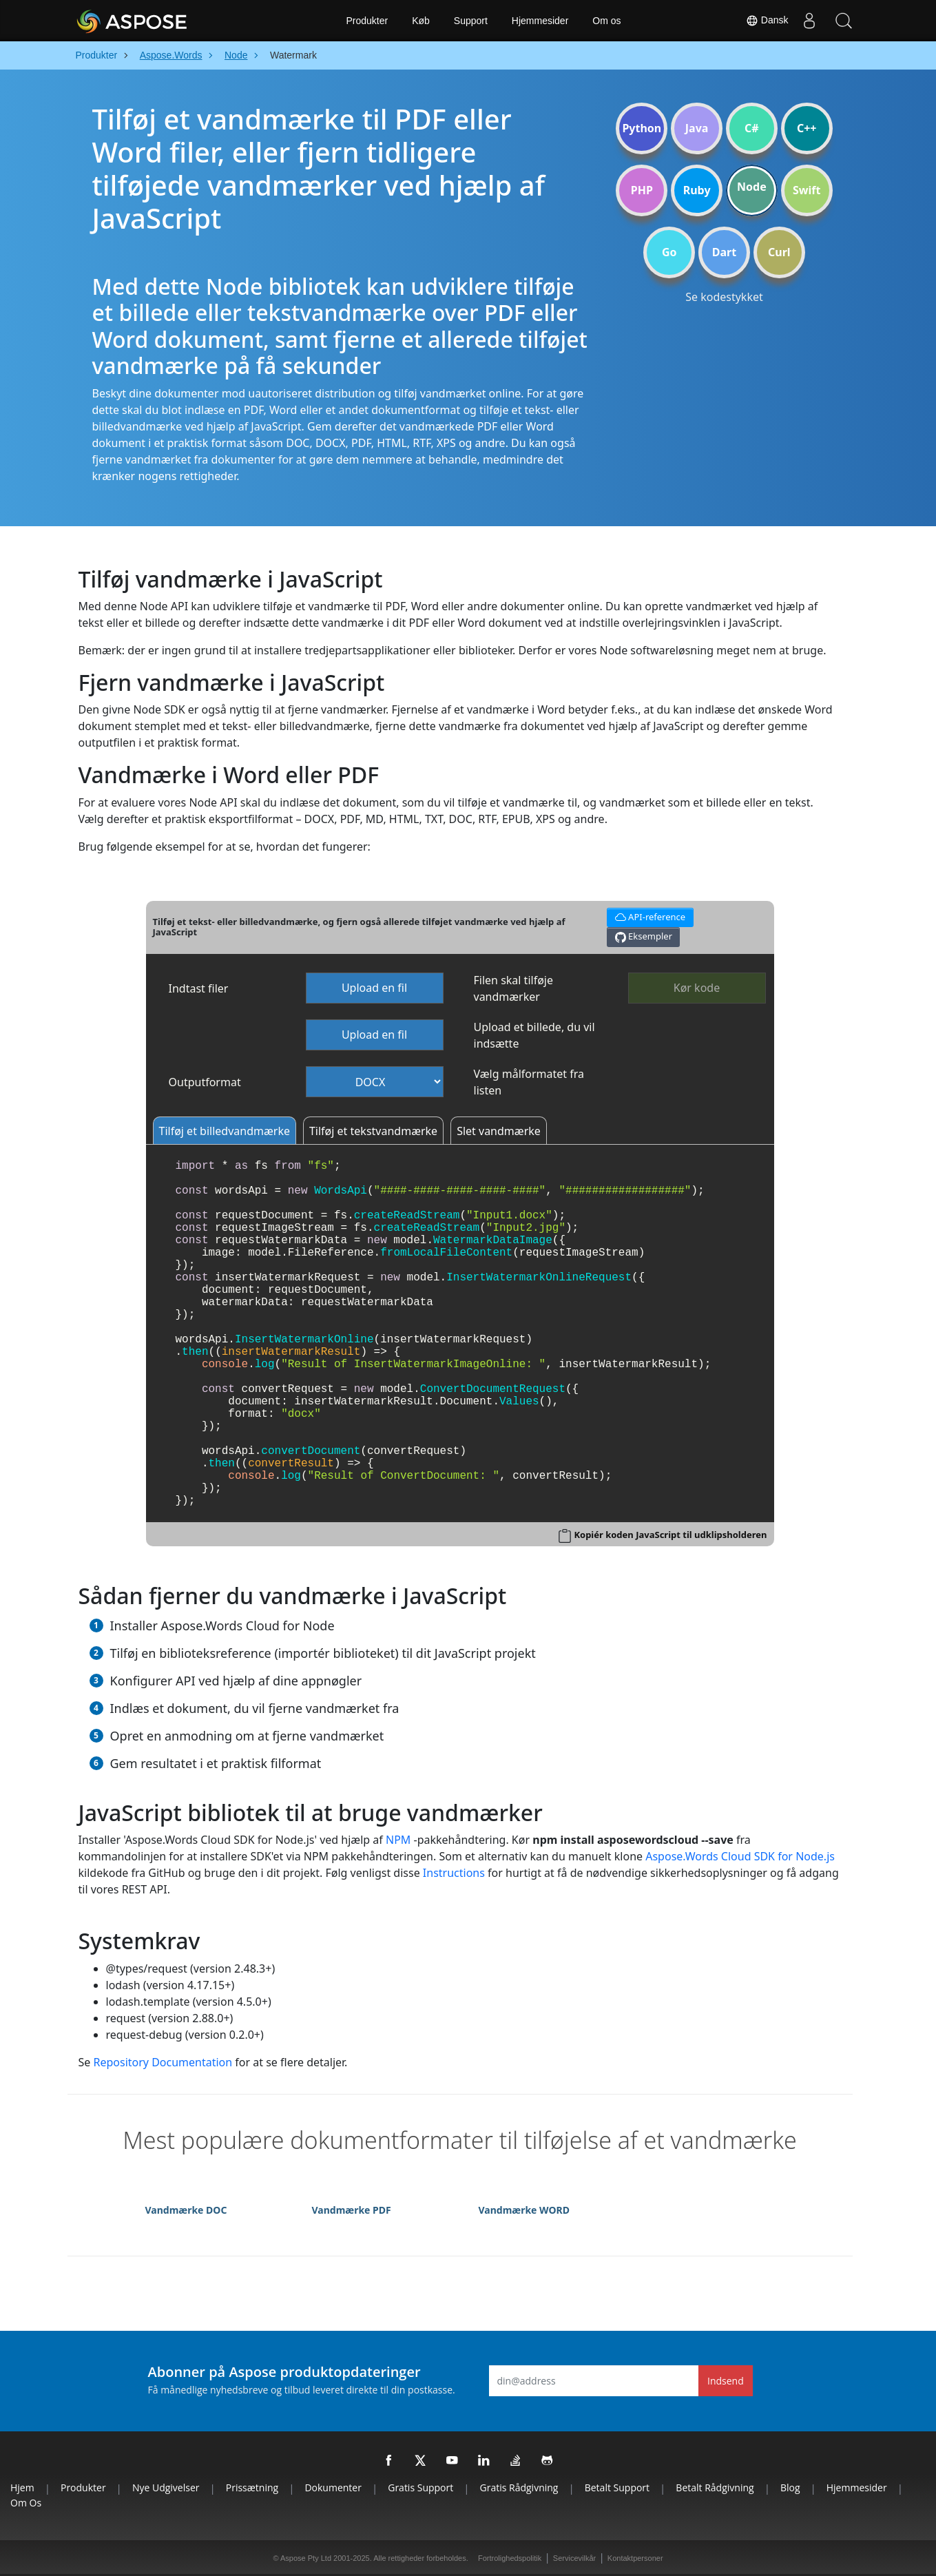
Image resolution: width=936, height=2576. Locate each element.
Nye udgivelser (166, 2487)
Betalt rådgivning (714, 2487)
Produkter (367, 20)
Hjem (22, 2487)
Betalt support (617, 2487)
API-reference (648, 916)
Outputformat (205, 1082)
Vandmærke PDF (351, 2209)
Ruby (697, 190)
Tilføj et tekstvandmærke (373, 1131)
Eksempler (643, 936)
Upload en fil (374, 987)
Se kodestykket (724, 296)
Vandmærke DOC (186, 2209)
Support (471, 20)
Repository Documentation (162, 2062)
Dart (724, 252)
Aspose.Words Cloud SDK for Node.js (740, 1856)
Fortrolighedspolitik (509, 2558)
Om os (606, 20)
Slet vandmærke (499, 1131)
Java (697, 128)
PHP (642, 190)
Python (641, 128)
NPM (398, 1839)
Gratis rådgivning (519, 2487)
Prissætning (252, 2487)
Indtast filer (199, 988)
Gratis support (420, 2487)
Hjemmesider (540, 20)
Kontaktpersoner (635, 2558)
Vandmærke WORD (524, 2209)
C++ (807, 128)
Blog (790, 2487)
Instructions (454, 1872)
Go (669, 252)
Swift (806, 190)
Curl (779, 252)
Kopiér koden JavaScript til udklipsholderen (670, 1534)
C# (752, 128)
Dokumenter (333, 2487)
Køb (421, 20)
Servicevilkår (574, 2558)
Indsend (725, 2380)
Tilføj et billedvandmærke (224, 1131)
